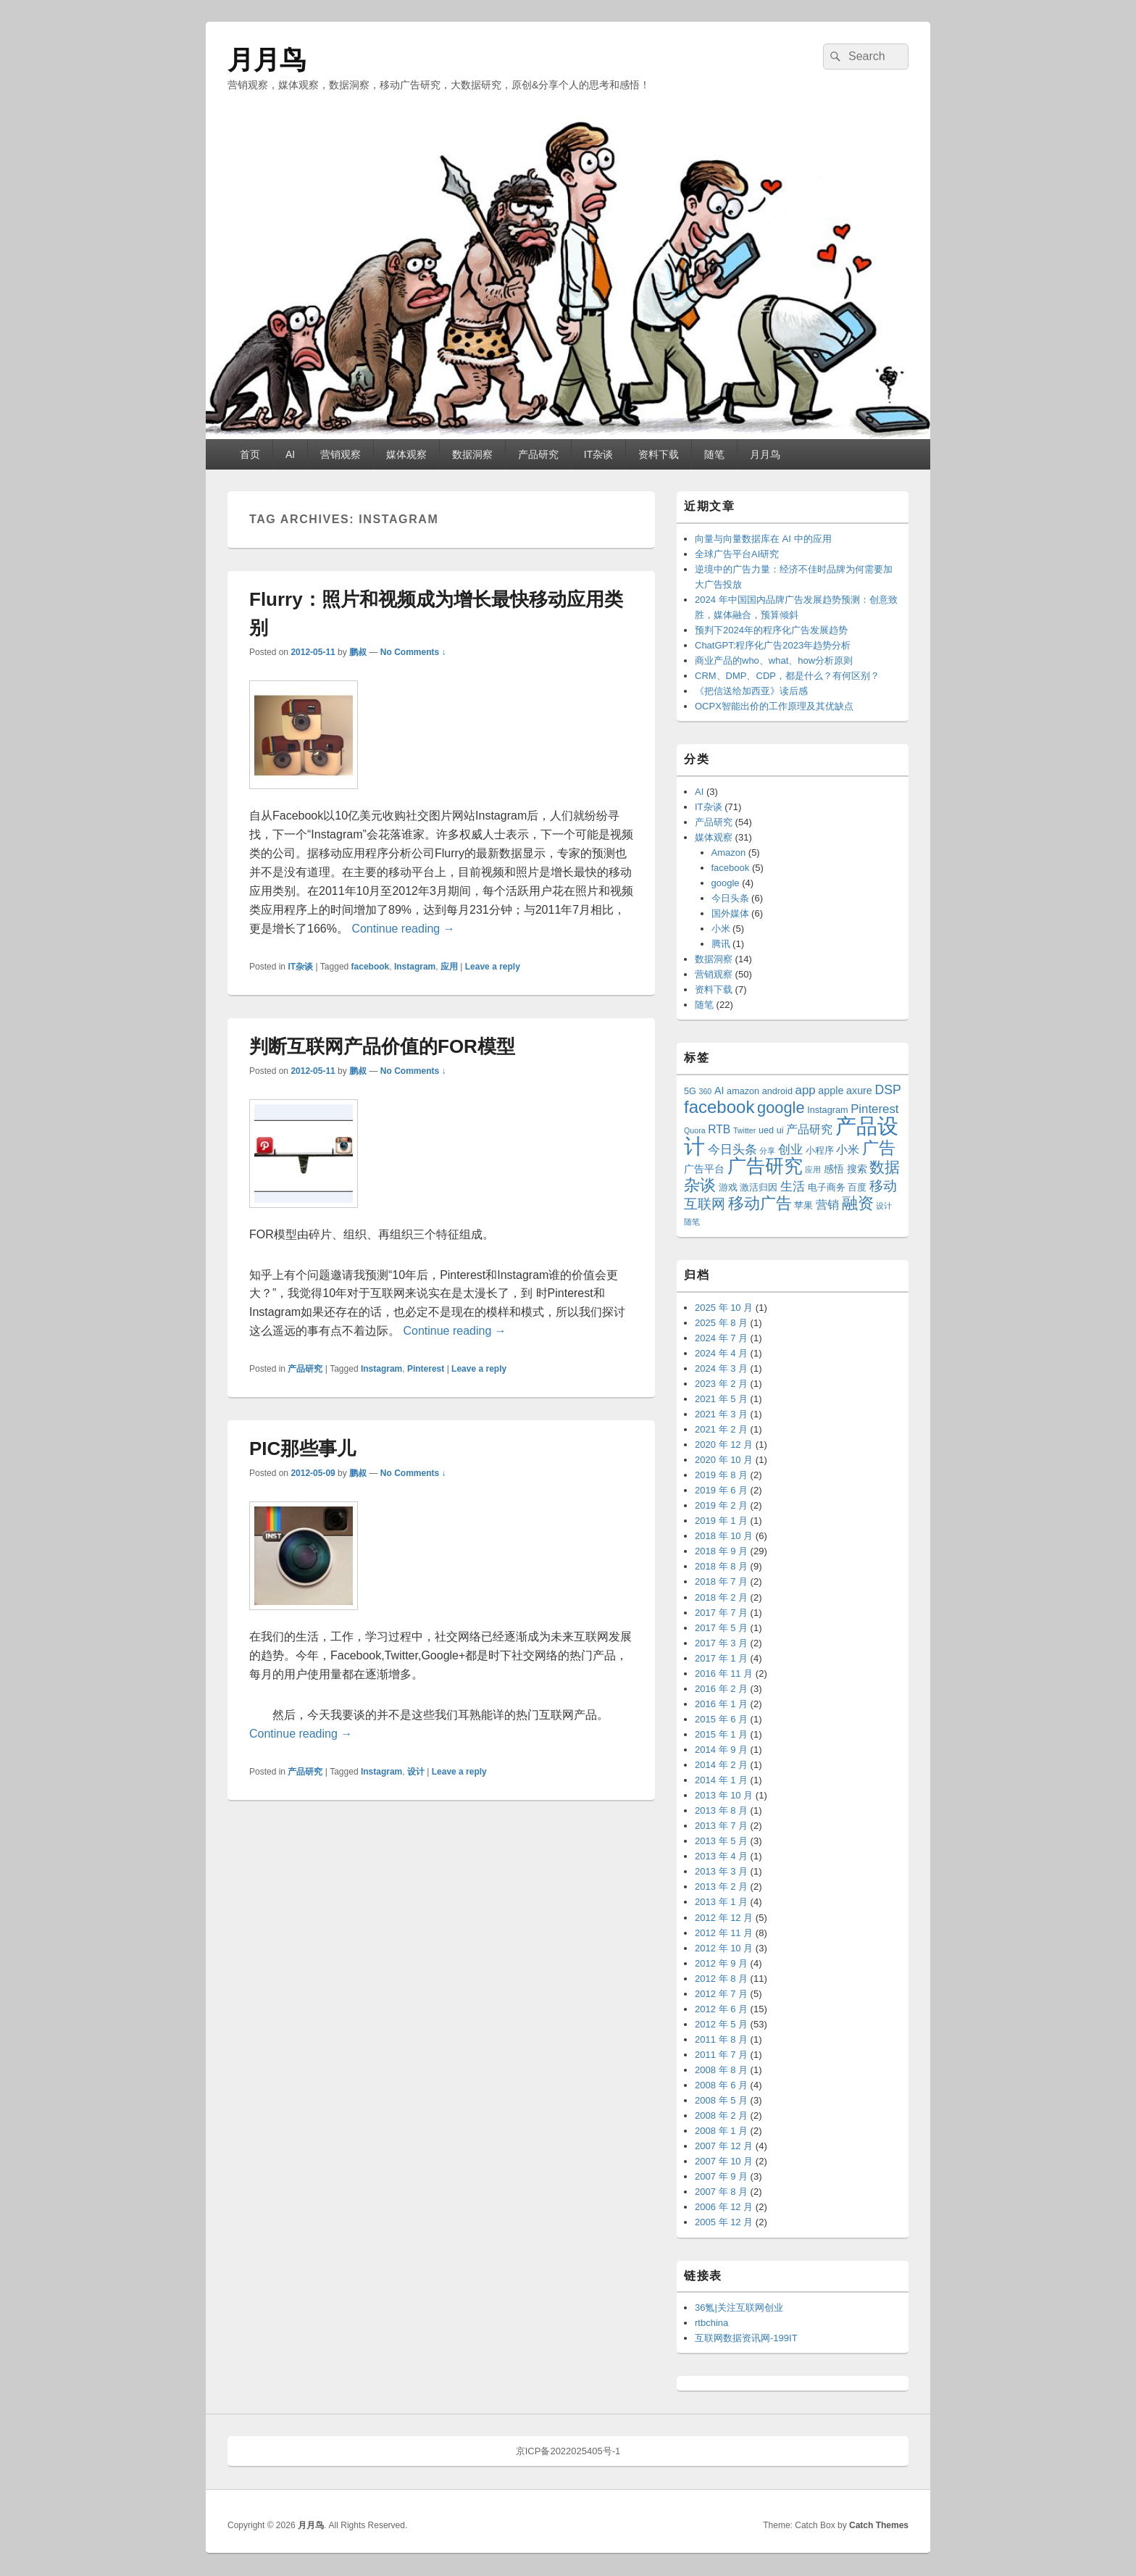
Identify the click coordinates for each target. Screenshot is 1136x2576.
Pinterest (425, 1369)
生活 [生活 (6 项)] (792, 1186)
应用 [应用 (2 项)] (813, 1169)
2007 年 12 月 (724, 2146)
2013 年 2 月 (721, 1886)
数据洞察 (472, 454)
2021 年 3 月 (721, 1414)
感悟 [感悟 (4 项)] (834, 1169)
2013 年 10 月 (724, 1795)
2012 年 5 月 (721, 2024)
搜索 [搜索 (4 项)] (857, 1169)
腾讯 (720, 943)
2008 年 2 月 (721, 2115)
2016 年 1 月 (721, 1703)
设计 (416, 1772)
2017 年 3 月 (721, 1643)
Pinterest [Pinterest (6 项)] (874, 1109)
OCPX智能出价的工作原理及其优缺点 (774, 706)
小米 (720, 928)
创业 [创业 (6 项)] (790, 1149)
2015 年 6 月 (721, 1719)
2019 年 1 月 (721, 1520)
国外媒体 (730, 913)
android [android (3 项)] (777, 1091)
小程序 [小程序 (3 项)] (820, 1151)
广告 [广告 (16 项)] (878, 1147)
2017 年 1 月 (721, 1658)
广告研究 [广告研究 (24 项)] (765, 1166)
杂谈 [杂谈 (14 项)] (700, 1185)
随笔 (714, 454)
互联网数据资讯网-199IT (746, 2338)
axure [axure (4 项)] (859, 1090)
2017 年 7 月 (721, 1612)
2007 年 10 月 (724, 2161)
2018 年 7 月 (721, 1581)
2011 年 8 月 (721, 2039)
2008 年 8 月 (721, 2069)
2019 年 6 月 (721, 1490)
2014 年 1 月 (721, 1780)
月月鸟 (266, 60)
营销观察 (340, 454)
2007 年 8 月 (721, 2191)
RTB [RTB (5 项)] (719, 1129)
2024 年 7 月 (721, 1338)
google (725, 883)
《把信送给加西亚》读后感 (751, 690)
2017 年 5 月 (721, 1627)
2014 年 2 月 (721, 1764)
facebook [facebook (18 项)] (719, 1107)
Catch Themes (879, 2525)
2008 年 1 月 (721, 2130)
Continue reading (402, 928)
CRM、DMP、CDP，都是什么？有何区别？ (787, 675)
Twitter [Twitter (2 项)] (744, 1130)
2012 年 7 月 (721, 1993)
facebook (370, 967)
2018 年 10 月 (724, 1535)
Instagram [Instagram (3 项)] (827, 1110)
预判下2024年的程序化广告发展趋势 (771, 630)
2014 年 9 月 (721, 1749)
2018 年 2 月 (721, 1597)
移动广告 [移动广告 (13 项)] (760, 1203)
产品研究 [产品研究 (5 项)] (809, 1129)
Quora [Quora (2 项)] (695, 1130)
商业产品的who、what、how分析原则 (774, 660)
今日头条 (730, 898)
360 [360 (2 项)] (705, 1091)
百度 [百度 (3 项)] (857, 1188)
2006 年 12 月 (724, 2206)
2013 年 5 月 (721, 1840)
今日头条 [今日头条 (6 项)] (732, 1149)
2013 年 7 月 (721, 1825)
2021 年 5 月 (721, 1398)
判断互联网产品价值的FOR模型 (382, 1046)
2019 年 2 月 (721, 1505)
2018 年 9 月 (721, 1551)
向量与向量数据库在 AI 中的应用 (763, 538)
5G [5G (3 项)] (690, 1091)
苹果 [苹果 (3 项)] (803, 1206)
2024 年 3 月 (721, 1368)
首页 (250, 454)
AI (290, 454)
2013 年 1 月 (721, 1901)
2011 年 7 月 (721, 2054)
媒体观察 (406, 454)
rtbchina (711, 2322)
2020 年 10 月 (724, 1459)
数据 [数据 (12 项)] (884, 1167)
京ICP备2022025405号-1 (568, 2451)
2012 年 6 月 (721, 2009)
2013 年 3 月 (721, 1871)
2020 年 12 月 (724, 1444)
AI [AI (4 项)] (719, 1090)
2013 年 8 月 (721, 1810)
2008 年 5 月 (721, 2100)
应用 (449, 967)
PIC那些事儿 (302, 1448)
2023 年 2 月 (721, 1383)
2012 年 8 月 (721, 1978)
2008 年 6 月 (721, 2085)
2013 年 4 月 (721, 1856)
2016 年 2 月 (721, 1688)
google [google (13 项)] (781, 1108)
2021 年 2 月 (721, 1429)
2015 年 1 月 (721, 1734)
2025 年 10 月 (724, 1307)
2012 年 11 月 (724, 1932)
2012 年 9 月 (721, 1963)
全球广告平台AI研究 (737, 554)
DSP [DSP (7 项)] (887, 1090)
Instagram (414, 967)
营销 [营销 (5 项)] (827, 1205)
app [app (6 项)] (805, 1090)
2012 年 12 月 (724, 1917)
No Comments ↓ (413, 652)
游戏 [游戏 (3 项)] (728, 1188)
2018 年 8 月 (721, 1566)
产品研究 (538, 454)
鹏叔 (358, 652)
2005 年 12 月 (724, 2222)
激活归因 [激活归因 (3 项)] (758, 1188)
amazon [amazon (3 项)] (743, 1091)
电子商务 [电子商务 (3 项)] (826, 1188)
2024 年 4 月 (721, 1353)
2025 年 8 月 (721, 1322)
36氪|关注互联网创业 (739, 2307)
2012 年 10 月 (724, 1948)
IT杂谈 (598, 454)
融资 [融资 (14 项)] (858, 1203)
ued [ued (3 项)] (766, 1130)
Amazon (728, 852)
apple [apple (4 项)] (830, 1090)
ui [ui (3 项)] (780, 1130)
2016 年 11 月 (724, 1673)
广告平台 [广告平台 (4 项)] (704, 1169)
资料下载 (658, 454)
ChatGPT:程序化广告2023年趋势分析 (773, 645)
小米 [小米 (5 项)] (847, 1149)
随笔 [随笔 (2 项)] (692, 1221)
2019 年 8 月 (721, 1475)
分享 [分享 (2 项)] (767, 1150)
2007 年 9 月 (721, 2176)
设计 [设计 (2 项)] (884, 1205)
